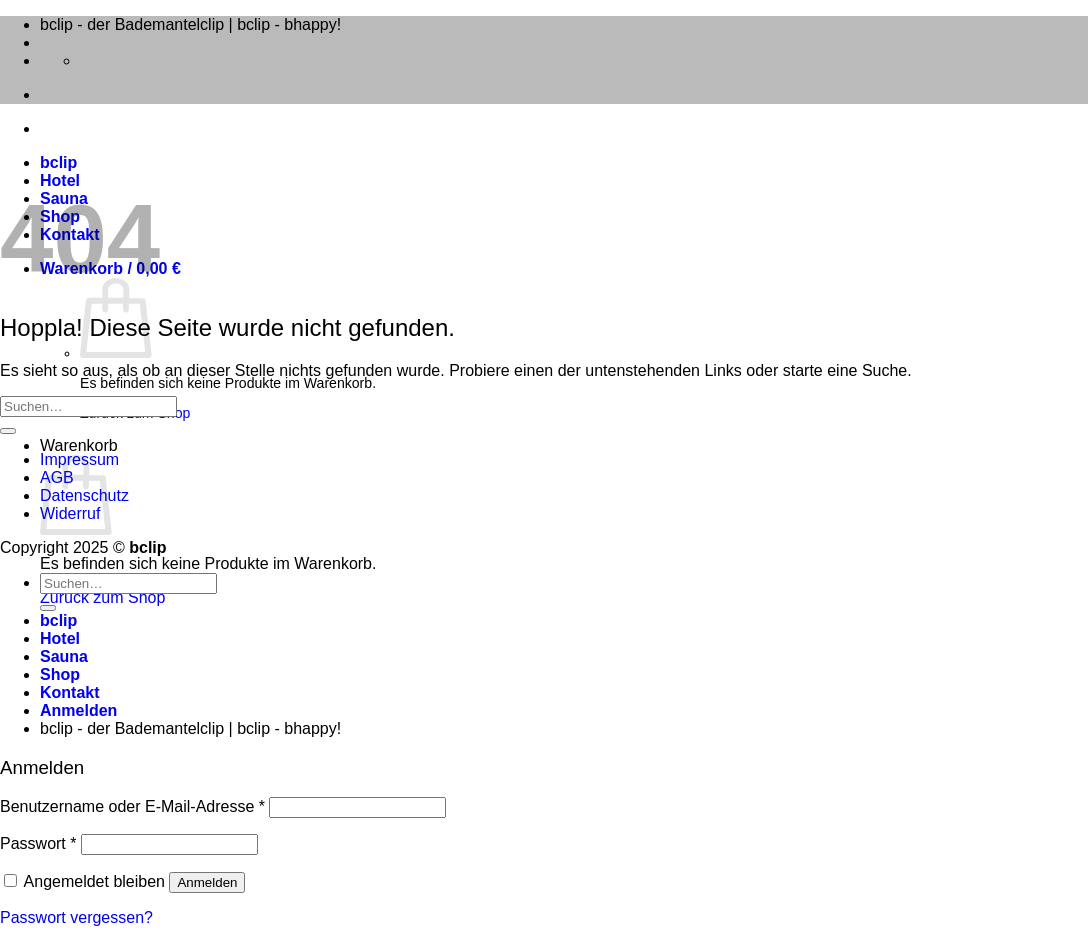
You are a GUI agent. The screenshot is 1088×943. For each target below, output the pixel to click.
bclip (58, 162)
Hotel (60, 180)
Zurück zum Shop (102, 597)
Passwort (38, 843)
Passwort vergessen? (76, 917)
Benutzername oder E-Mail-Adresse (132, 806)
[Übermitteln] (8, 431)
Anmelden (207, 882)
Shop (60, 674)
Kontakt (70, 692)
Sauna (64, 656)
